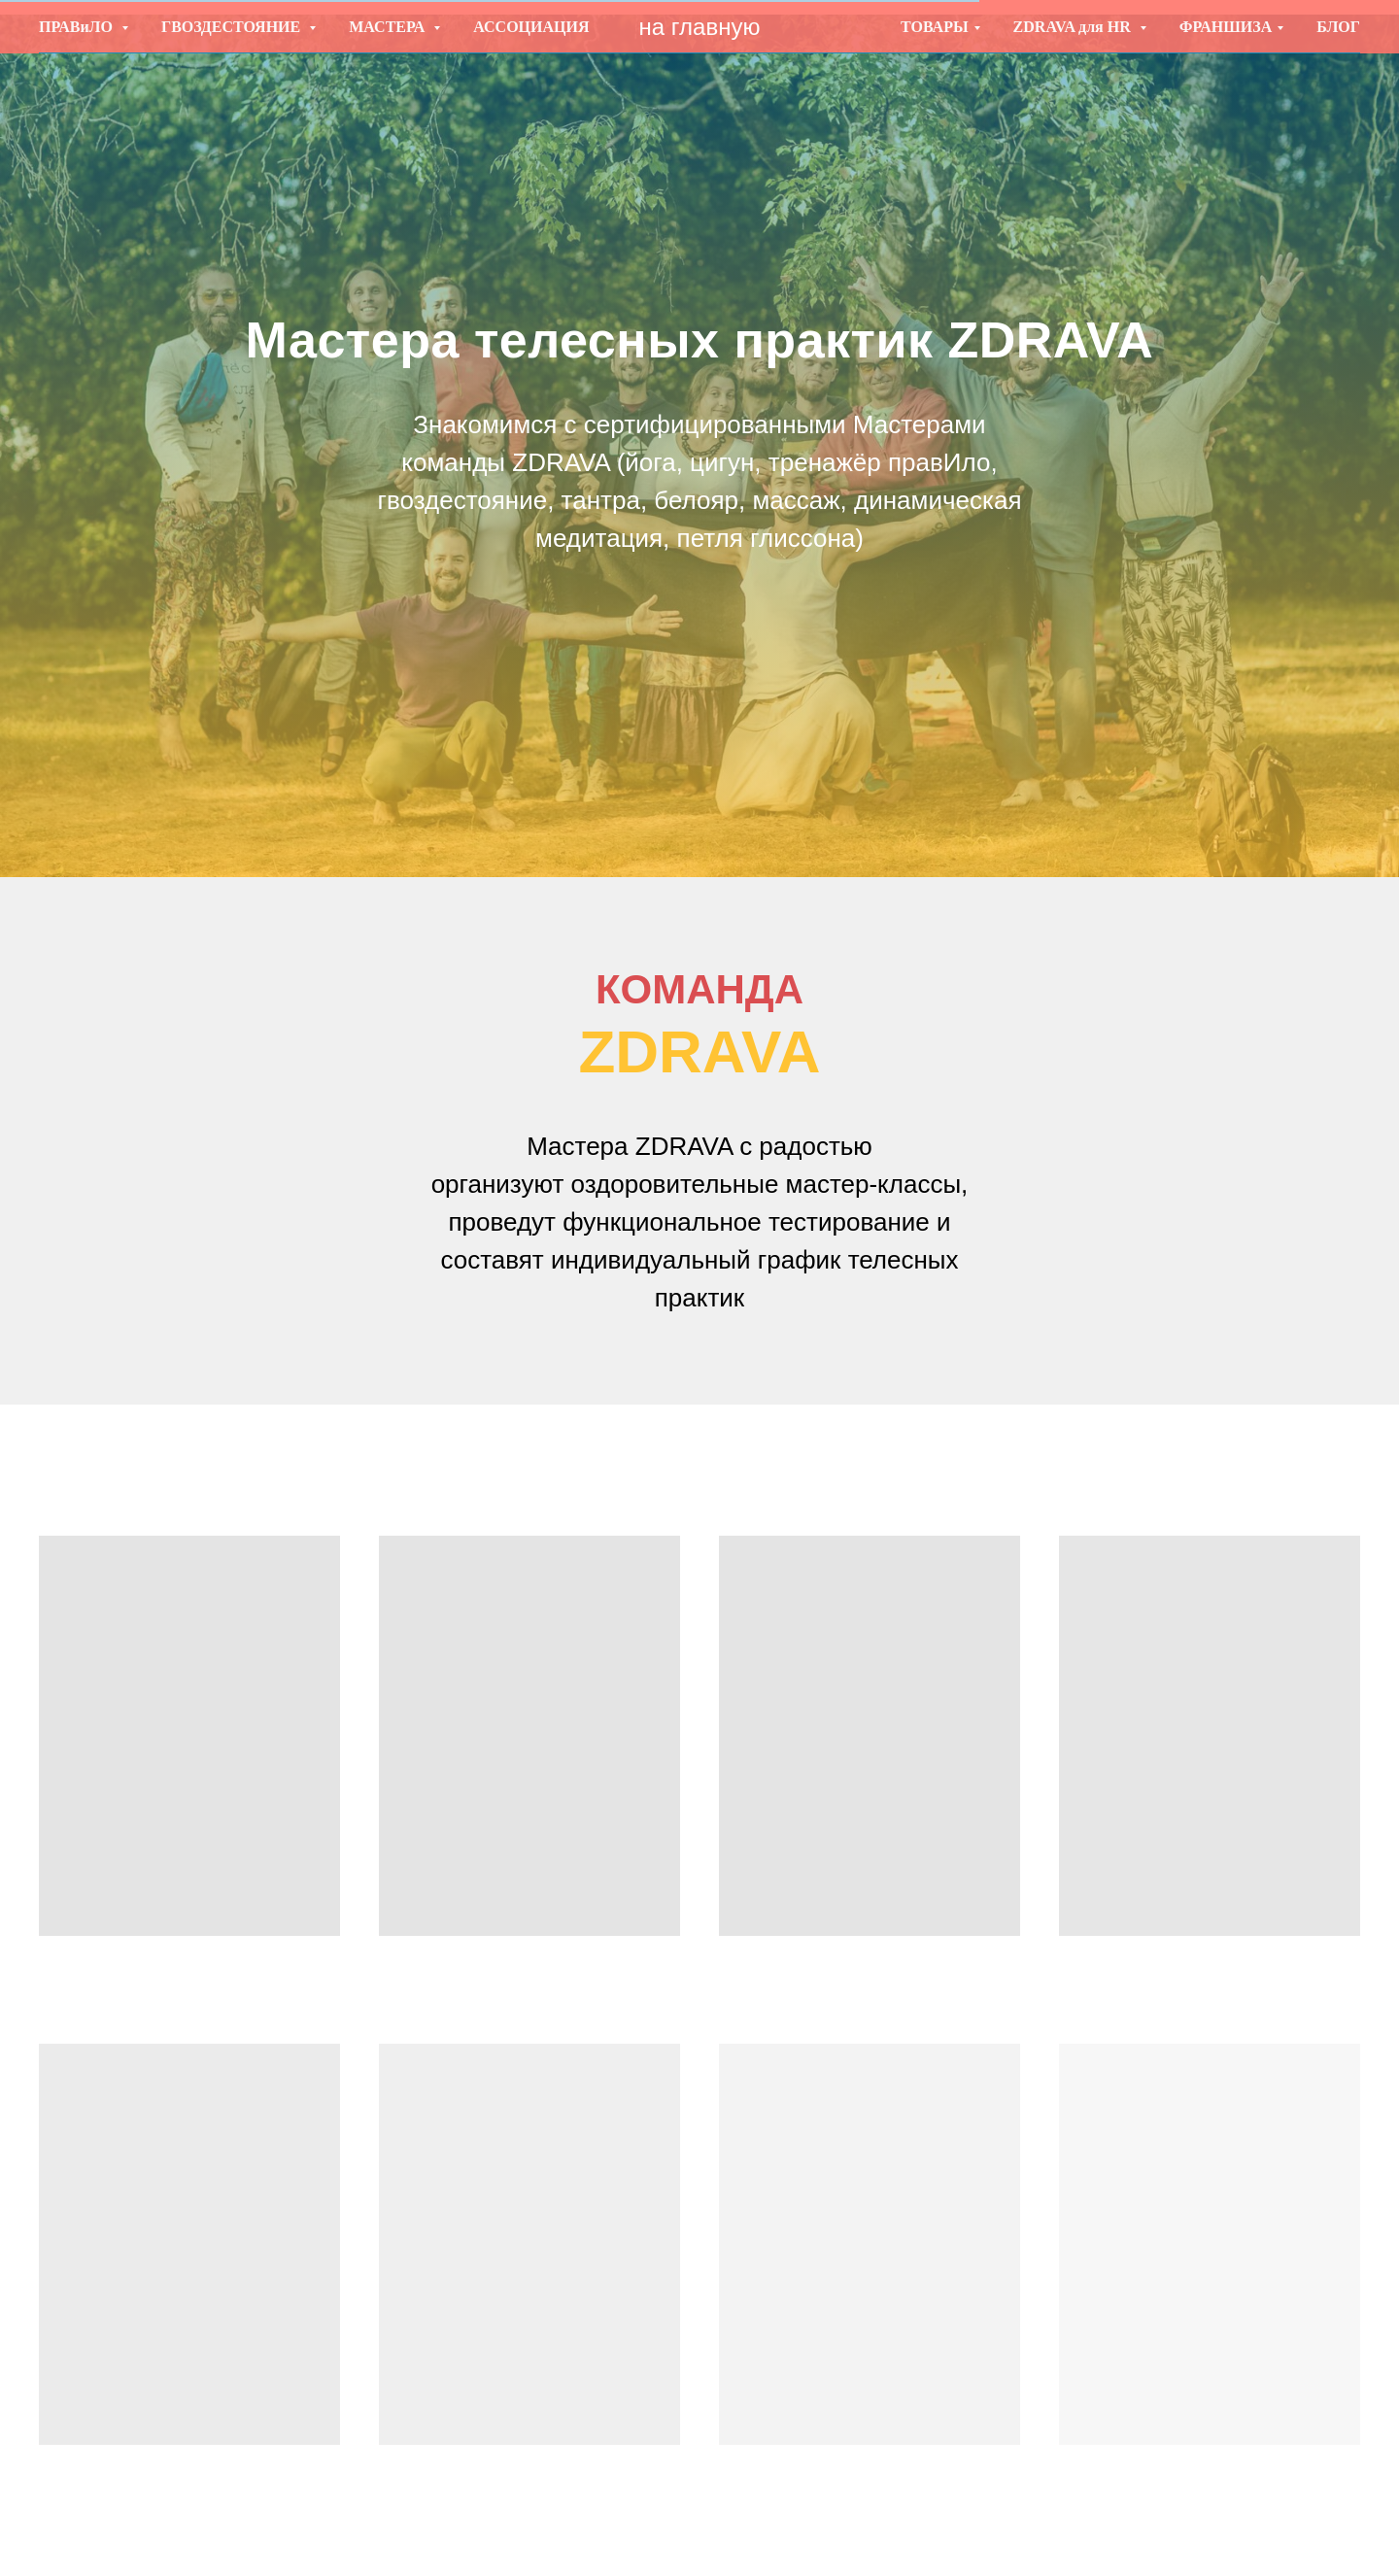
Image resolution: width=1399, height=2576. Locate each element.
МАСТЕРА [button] (388, 26)
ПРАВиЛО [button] (78, 26)
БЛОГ (1338, 26)
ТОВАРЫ (935, 26)
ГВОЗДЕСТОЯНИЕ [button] (232, 26)
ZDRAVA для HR (1074, 26)
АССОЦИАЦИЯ (531, 26)
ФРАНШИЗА (1225, 26)
